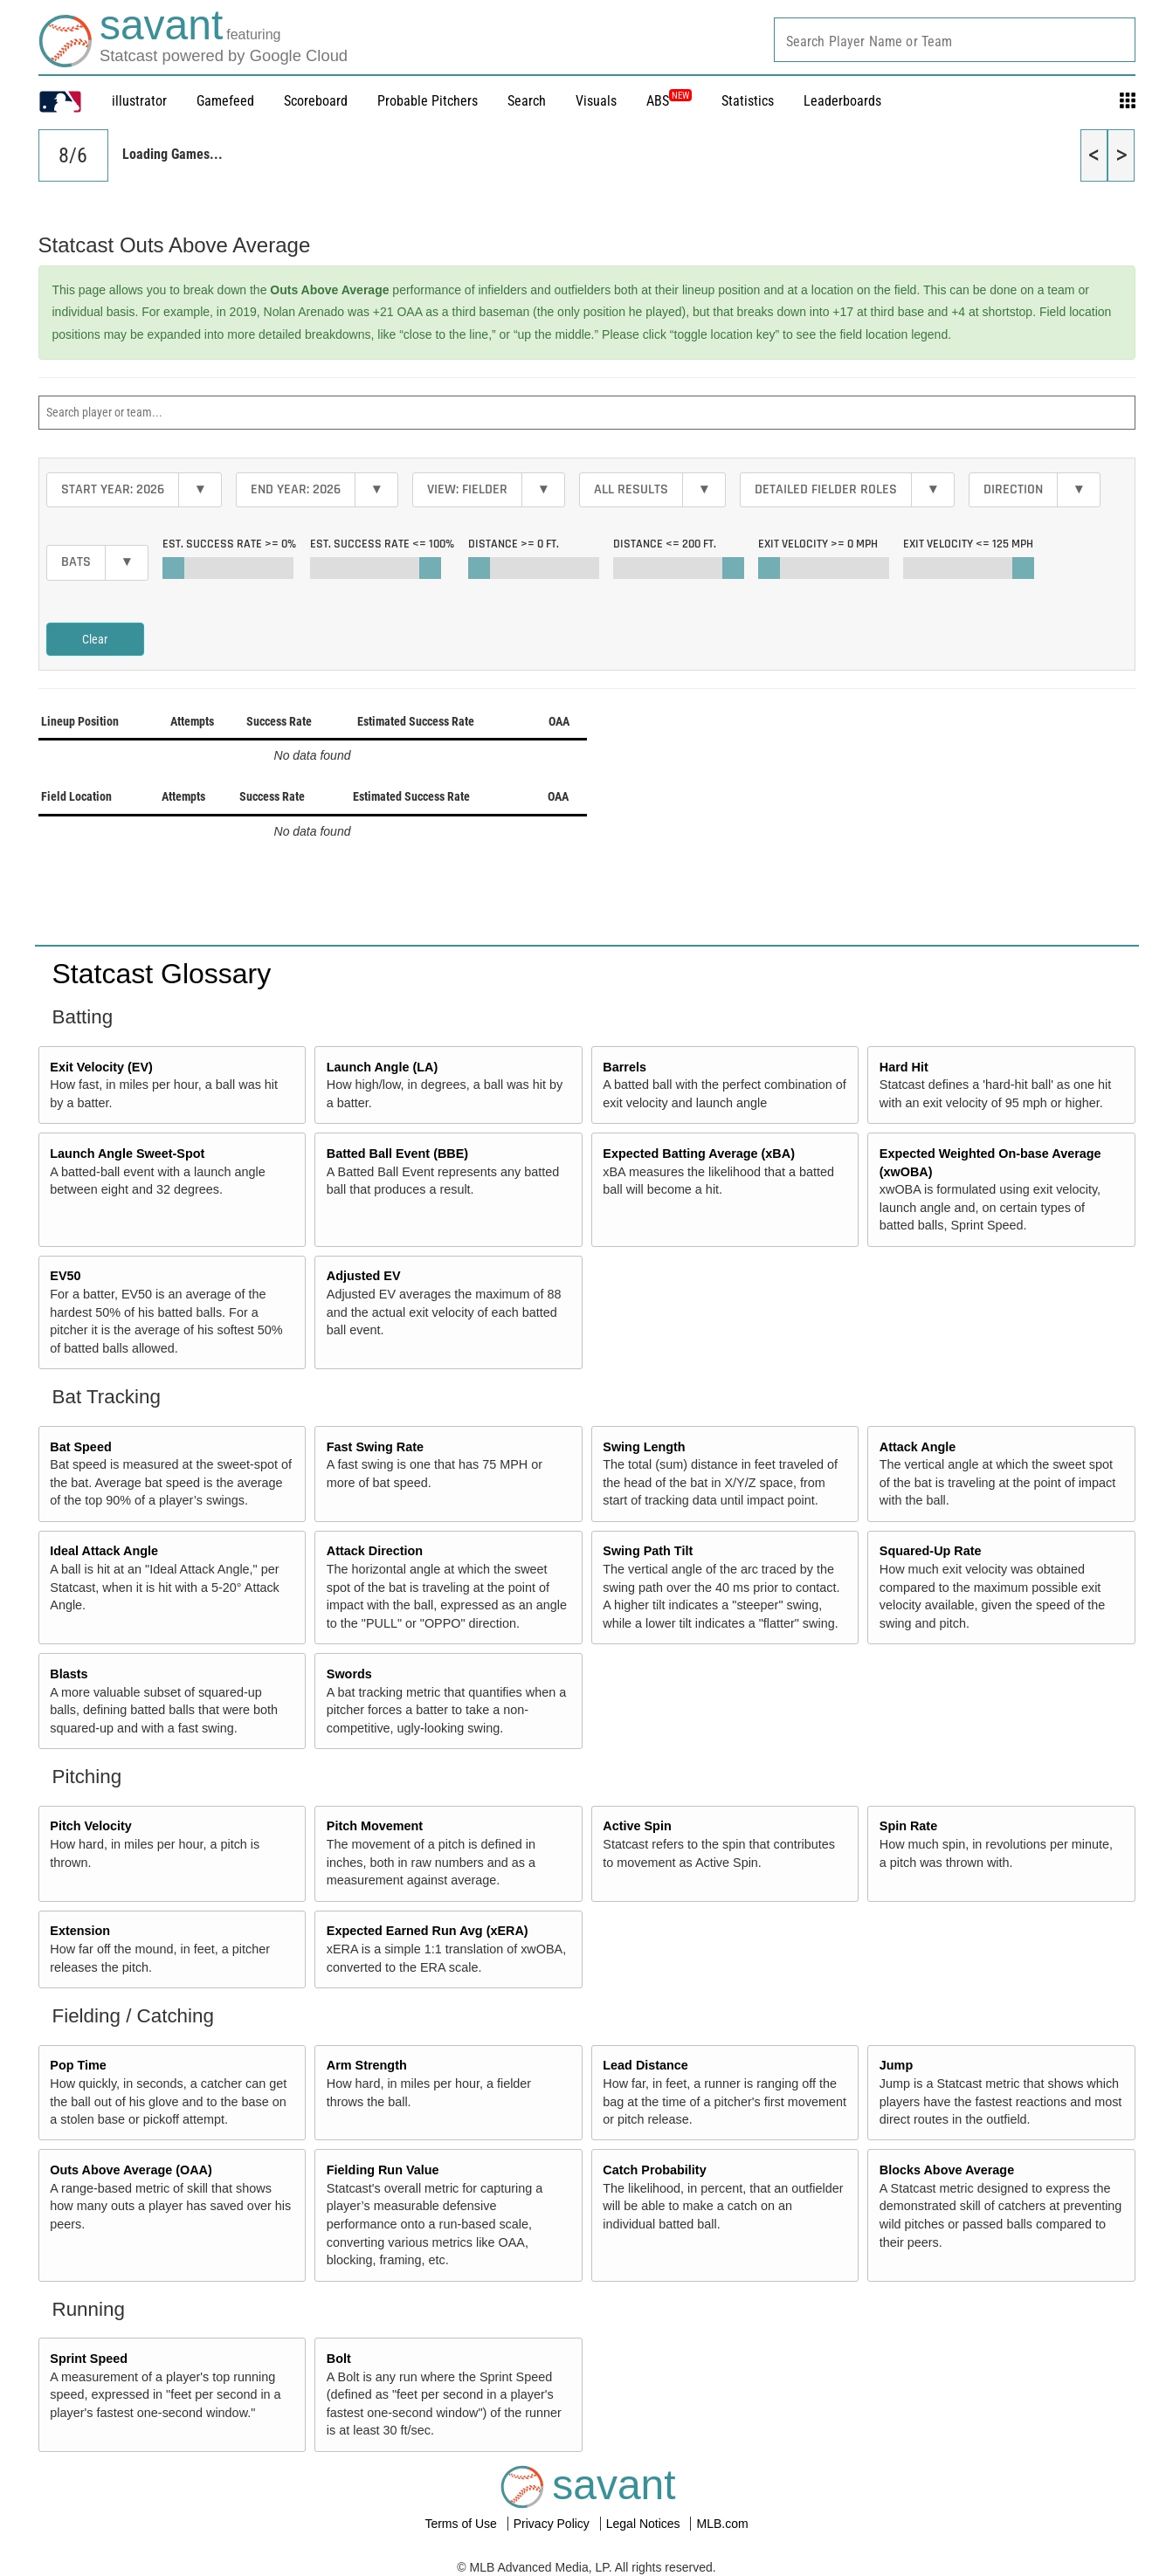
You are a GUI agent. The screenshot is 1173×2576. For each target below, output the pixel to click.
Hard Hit (904, 1067)
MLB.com (722, 2524)
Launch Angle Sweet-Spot (127, 1154)
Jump (896, 2065)
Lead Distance (645, 2065)
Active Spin (637, 1826)
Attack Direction (375, 1551)
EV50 (65, 1276)
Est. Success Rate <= (382, 544)
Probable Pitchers (427, 101)
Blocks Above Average (947, 2170)
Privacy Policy (553, 2524)
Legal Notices (645, 2524)
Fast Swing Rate (375, 1447)
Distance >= (513, 544)
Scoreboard (316, 101)
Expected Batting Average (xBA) (699, 1154)
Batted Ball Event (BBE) (397, 1154)
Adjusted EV (364, 1276)
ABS (669, 101)
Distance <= (664, 544)
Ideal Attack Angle (104, 1551)
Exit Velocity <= (968, 544)
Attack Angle (918, 1447)
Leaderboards (842, 101)
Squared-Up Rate (931, 1551)
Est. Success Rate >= (229, 544)
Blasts (68, 1674)
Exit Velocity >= (818, 544)
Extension (80, 1931)
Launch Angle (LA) (382, 1067)
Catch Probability (654, 2170)
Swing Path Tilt (648, 1551)
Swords (349, 1674)
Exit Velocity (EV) (101, 1067)
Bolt (339, 2359)
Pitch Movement (375, 1826)
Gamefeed (225, 101)
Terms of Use (462, 2524)
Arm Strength (367, 2065)
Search (526, 101)
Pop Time (78, 2065)
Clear (94, 639)
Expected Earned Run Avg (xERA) (427, 1931)
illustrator (139, 101)
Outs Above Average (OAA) (131, 2170)
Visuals (596, 101)
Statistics (747, 101)
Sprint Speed (89, 2359)
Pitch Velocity (91, 1826)
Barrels (624, 1067)
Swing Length (644, 1447)
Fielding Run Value (383, 2170)
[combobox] (954, 39)
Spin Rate (908, 1826)
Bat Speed (80, 1447)
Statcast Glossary (162, 973)
